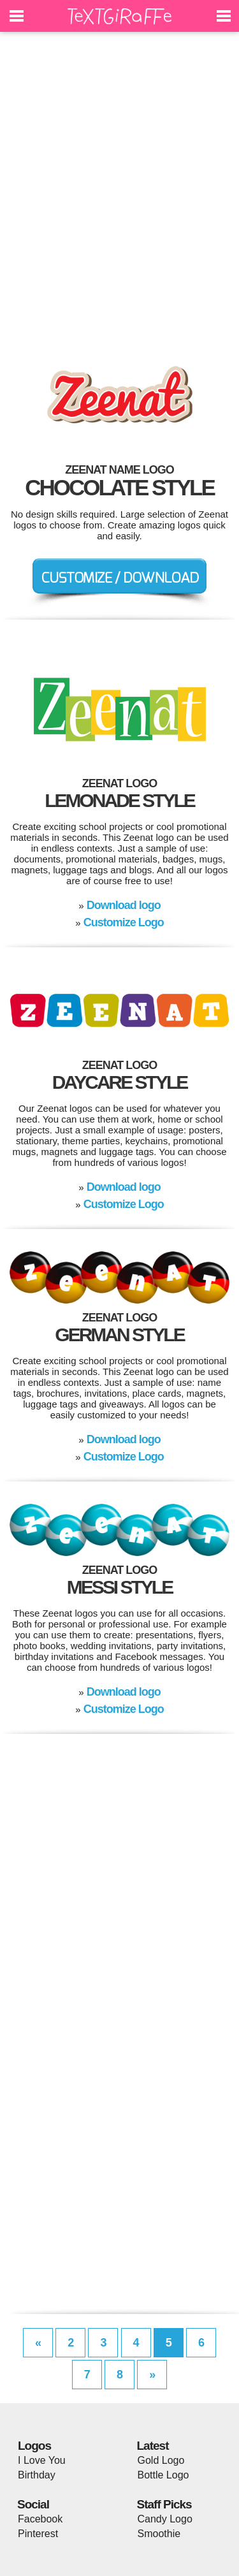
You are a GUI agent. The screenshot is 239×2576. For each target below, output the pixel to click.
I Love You (42, 2460)
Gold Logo (161, 2460)
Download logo (124, 905)
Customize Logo (123, 922)
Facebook (40, 2519)
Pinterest (38, 2533)
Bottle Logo (163, 2475)
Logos (34, 2445)
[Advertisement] (119, 189)
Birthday (36, 2475)
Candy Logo (165, 2519)
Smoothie (159, 2533)
